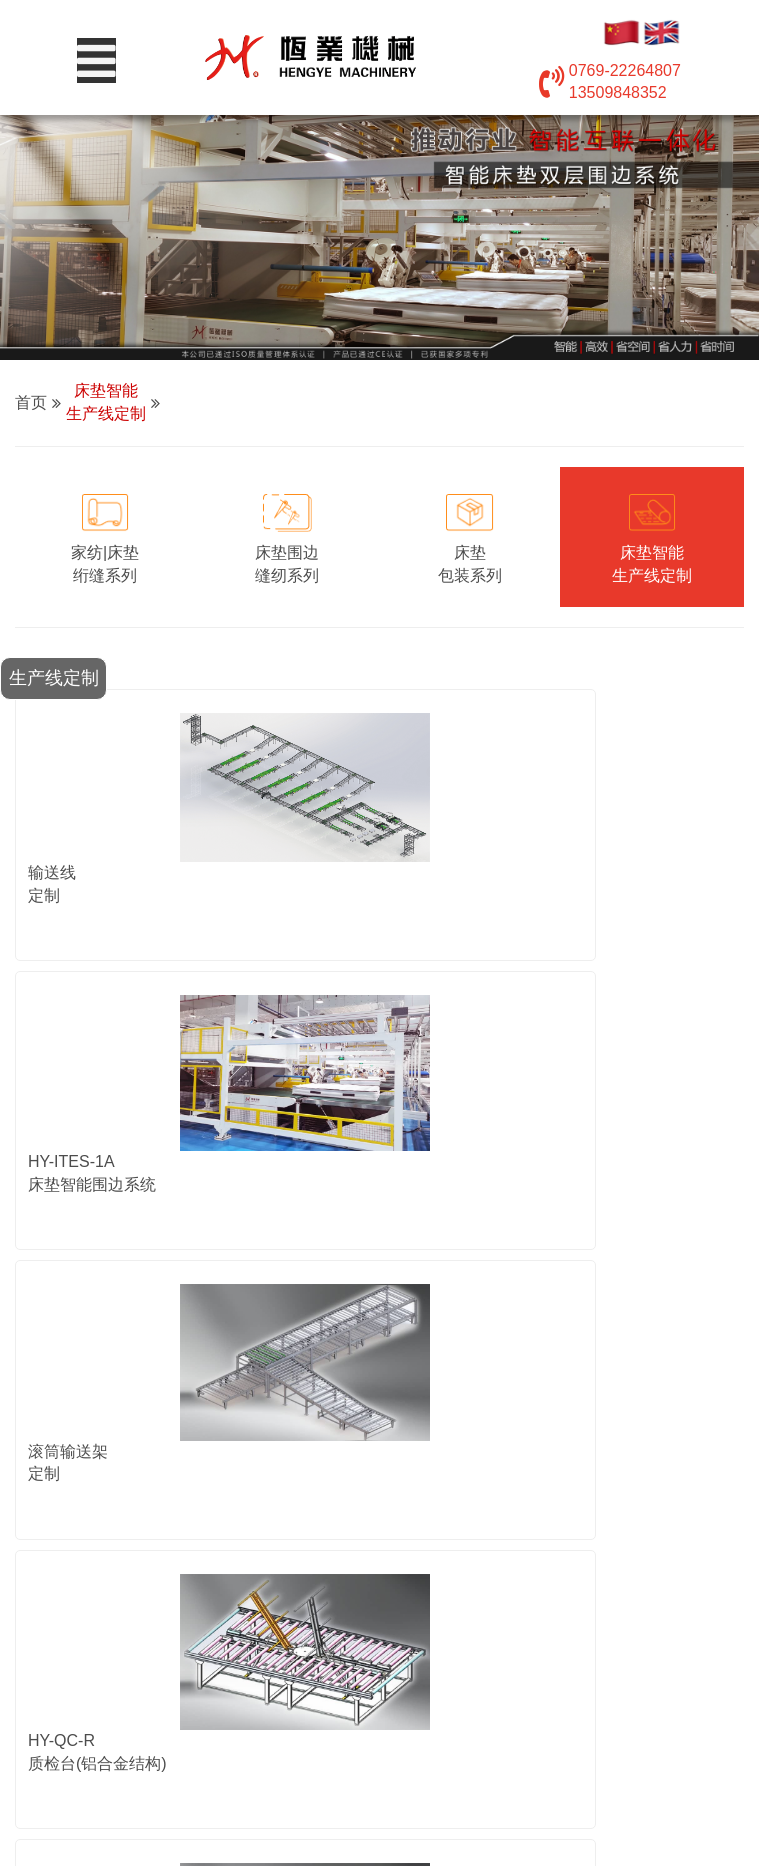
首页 (31, 402)
